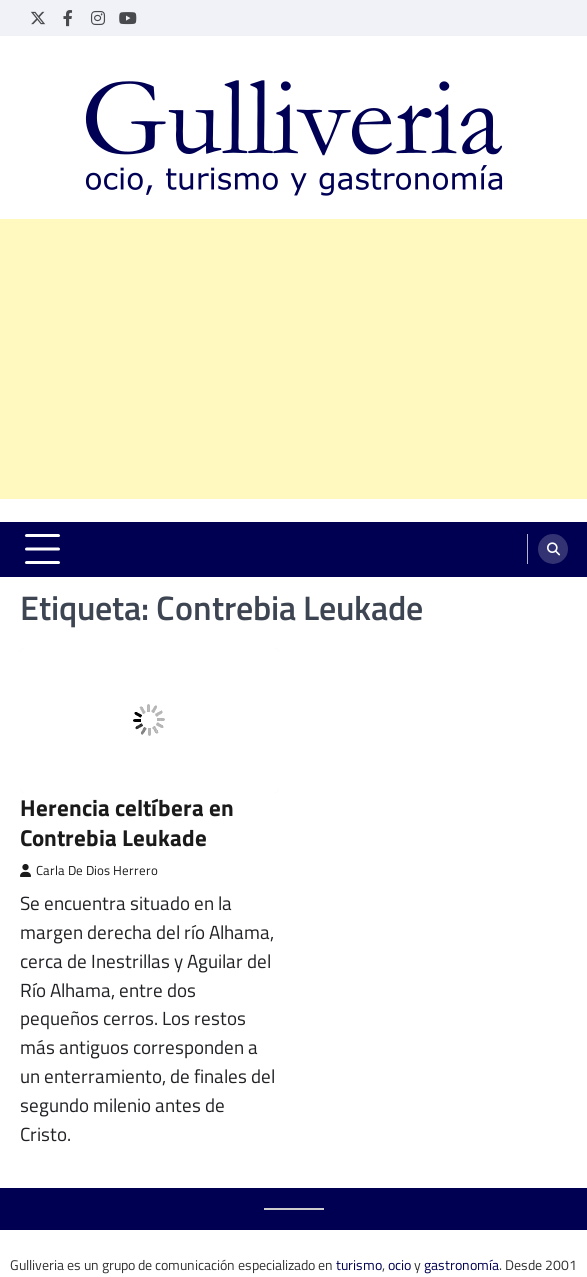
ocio (399, 1264)
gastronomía (461, 1264)
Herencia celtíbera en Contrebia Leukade (127, 822)
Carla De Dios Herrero (89, 870)
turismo (359, 1264)
